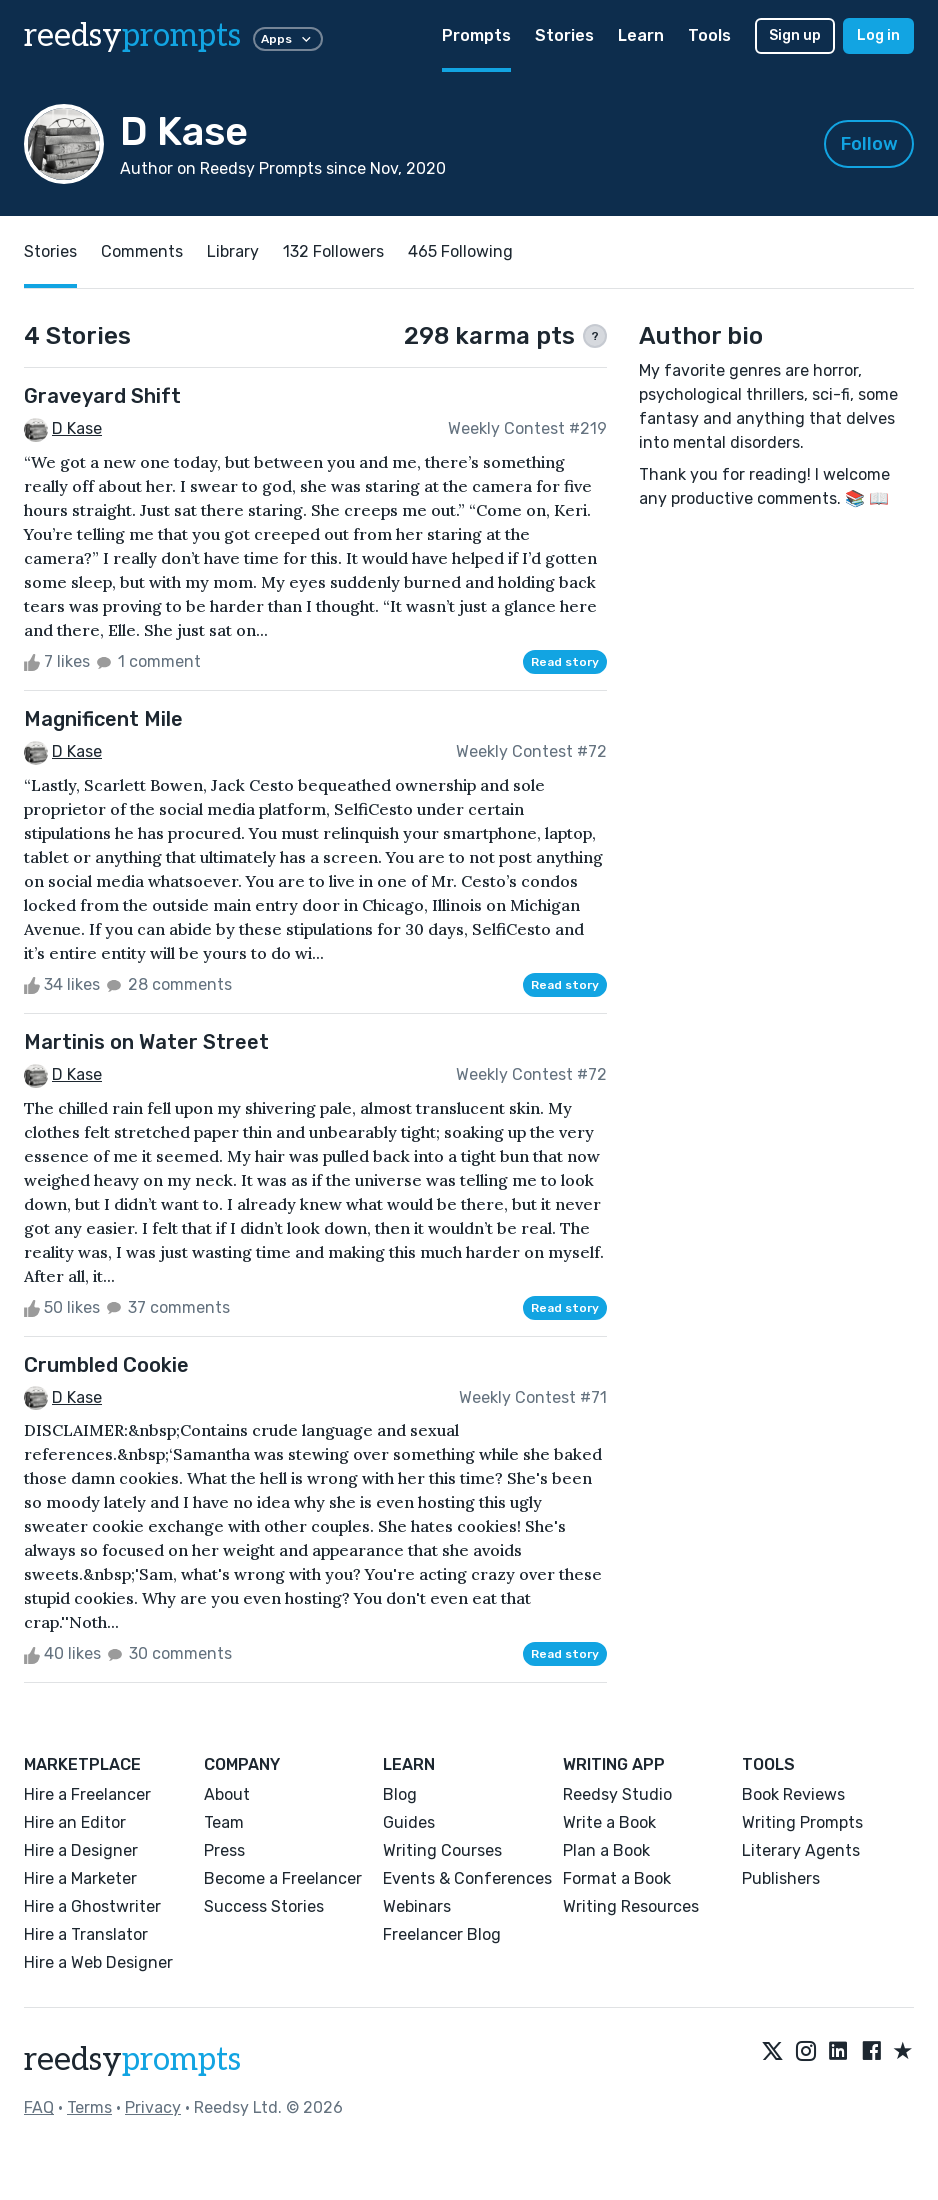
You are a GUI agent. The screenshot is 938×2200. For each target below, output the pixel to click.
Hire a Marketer (80, 1878)
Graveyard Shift (102, 396)
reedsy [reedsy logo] (132, 36)
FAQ (39, 2107)
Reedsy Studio (617, 1794)
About (227, 1794)
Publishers (781, 1878)
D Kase (77, 428)
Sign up (795, 35)
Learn (641, 35)
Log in (878, 35)
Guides (409, 1822)
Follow (869, 144)
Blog (400, 1794)
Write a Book (609, 1822)
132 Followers (333, 251)
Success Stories (264, 1906)
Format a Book (617, 1878)
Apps (288, 39)
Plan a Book (606, 1850)
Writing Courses (442, 1850)
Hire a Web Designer (98, 1962)
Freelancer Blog (442, 1934)
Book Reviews (793, 1794)
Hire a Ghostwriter (92, 1906)
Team (224, 1822)
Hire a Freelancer (87, 1794)
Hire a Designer (81, 1850)
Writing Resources (631, 1906)
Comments (142, 251)
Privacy (153, 2107)
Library (233, 251)
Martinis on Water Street (146, 1042)
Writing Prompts (802, 1822)
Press (224, 1850)
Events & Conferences (467, 1878)
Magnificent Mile (103, 719)
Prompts (476, 35)
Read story (565, 662)
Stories (564, 35)
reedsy (132, 2060)
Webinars (417, 1906)
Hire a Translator (86, 1934)
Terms (89, 2107)
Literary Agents (801, 1850)
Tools (709, 35)
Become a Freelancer (283, 1878)
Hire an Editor (75, 1822)
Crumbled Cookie (106, 1365)
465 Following (460, 251)
